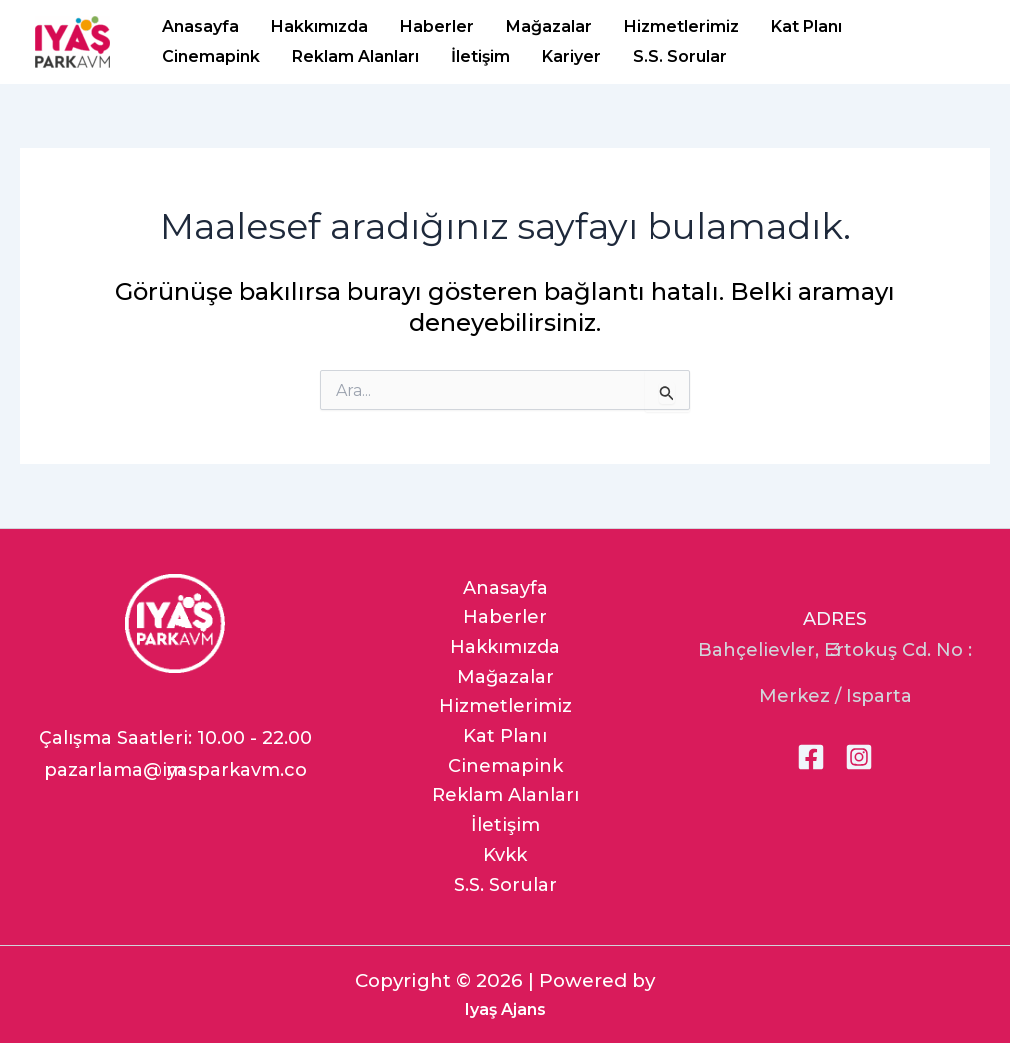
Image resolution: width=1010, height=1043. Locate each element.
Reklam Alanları (355, 56)
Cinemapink (211, 56)
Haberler (437, 26)
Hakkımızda (319, 26)
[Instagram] (859, 757)
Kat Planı (806, 26)
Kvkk (505, 855)
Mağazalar (549, 26)
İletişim (480, 56)
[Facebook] (811, 757)
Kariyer (571, 56)
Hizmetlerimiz (681, 26)
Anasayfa (200, 26)
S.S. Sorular (680, 56)
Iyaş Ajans (505, 1009)
